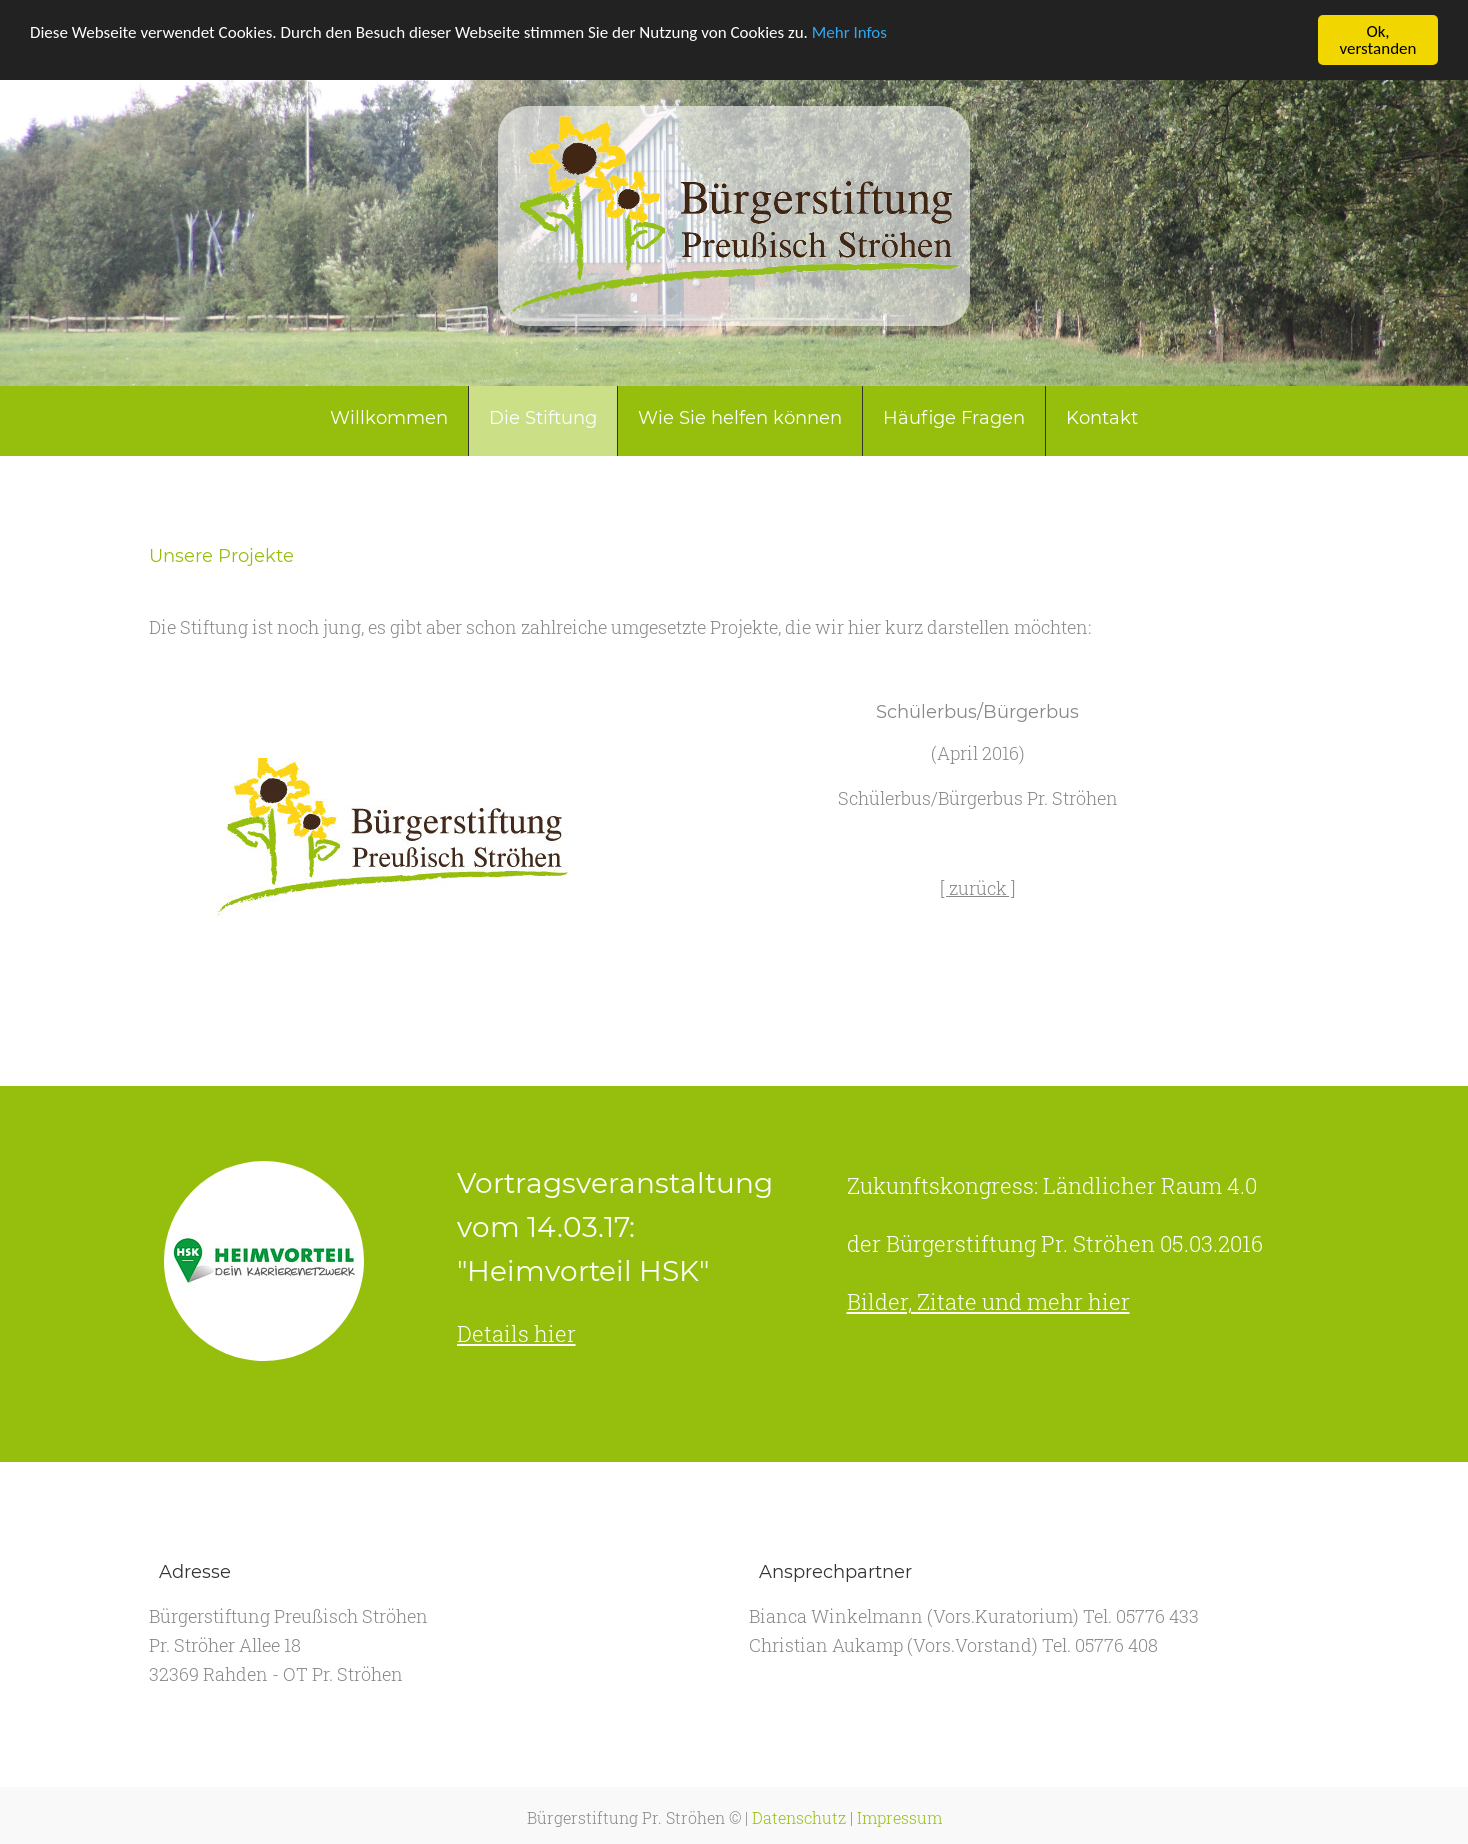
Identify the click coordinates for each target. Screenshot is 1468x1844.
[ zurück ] (978, 888)
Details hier (516, 1333)
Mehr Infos (849, 31)
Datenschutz (799, 1817)
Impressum (899, 1817)
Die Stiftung (543, 418)
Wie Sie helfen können (740, 418)
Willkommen (389, 418)
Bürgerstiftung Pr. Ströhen (626, 1817)
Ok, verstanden (1378, 40)
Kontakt (1102, 418)
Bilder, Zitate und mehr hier (988, 1301)
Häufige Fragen (954, 418)
